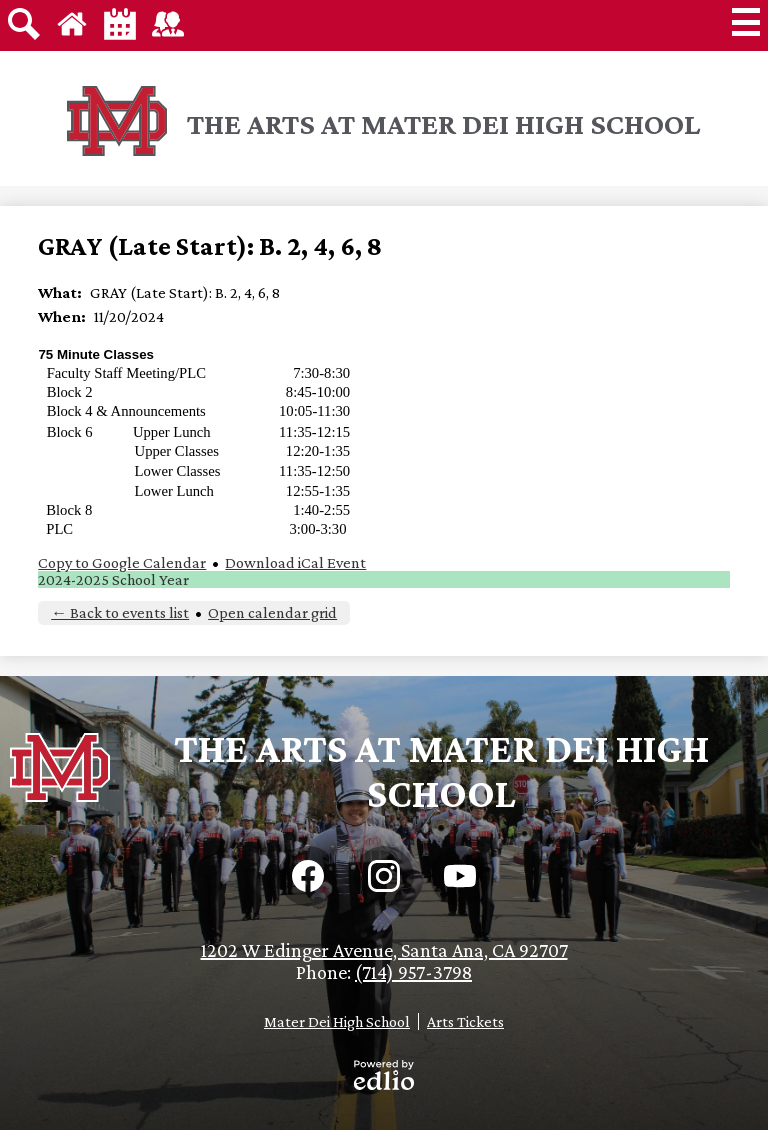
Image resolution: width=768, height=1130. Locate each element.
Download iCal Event (295, 562)
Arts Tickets (465, 1021)
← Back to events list (120, 612)
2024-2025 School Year (113, 579)
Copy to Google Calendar (122, 562)
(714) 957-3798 (413, 972)
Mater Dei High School (337, 1021)
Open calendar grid (272, 612)
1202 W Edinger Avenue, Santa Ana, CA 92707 (384, 950)
